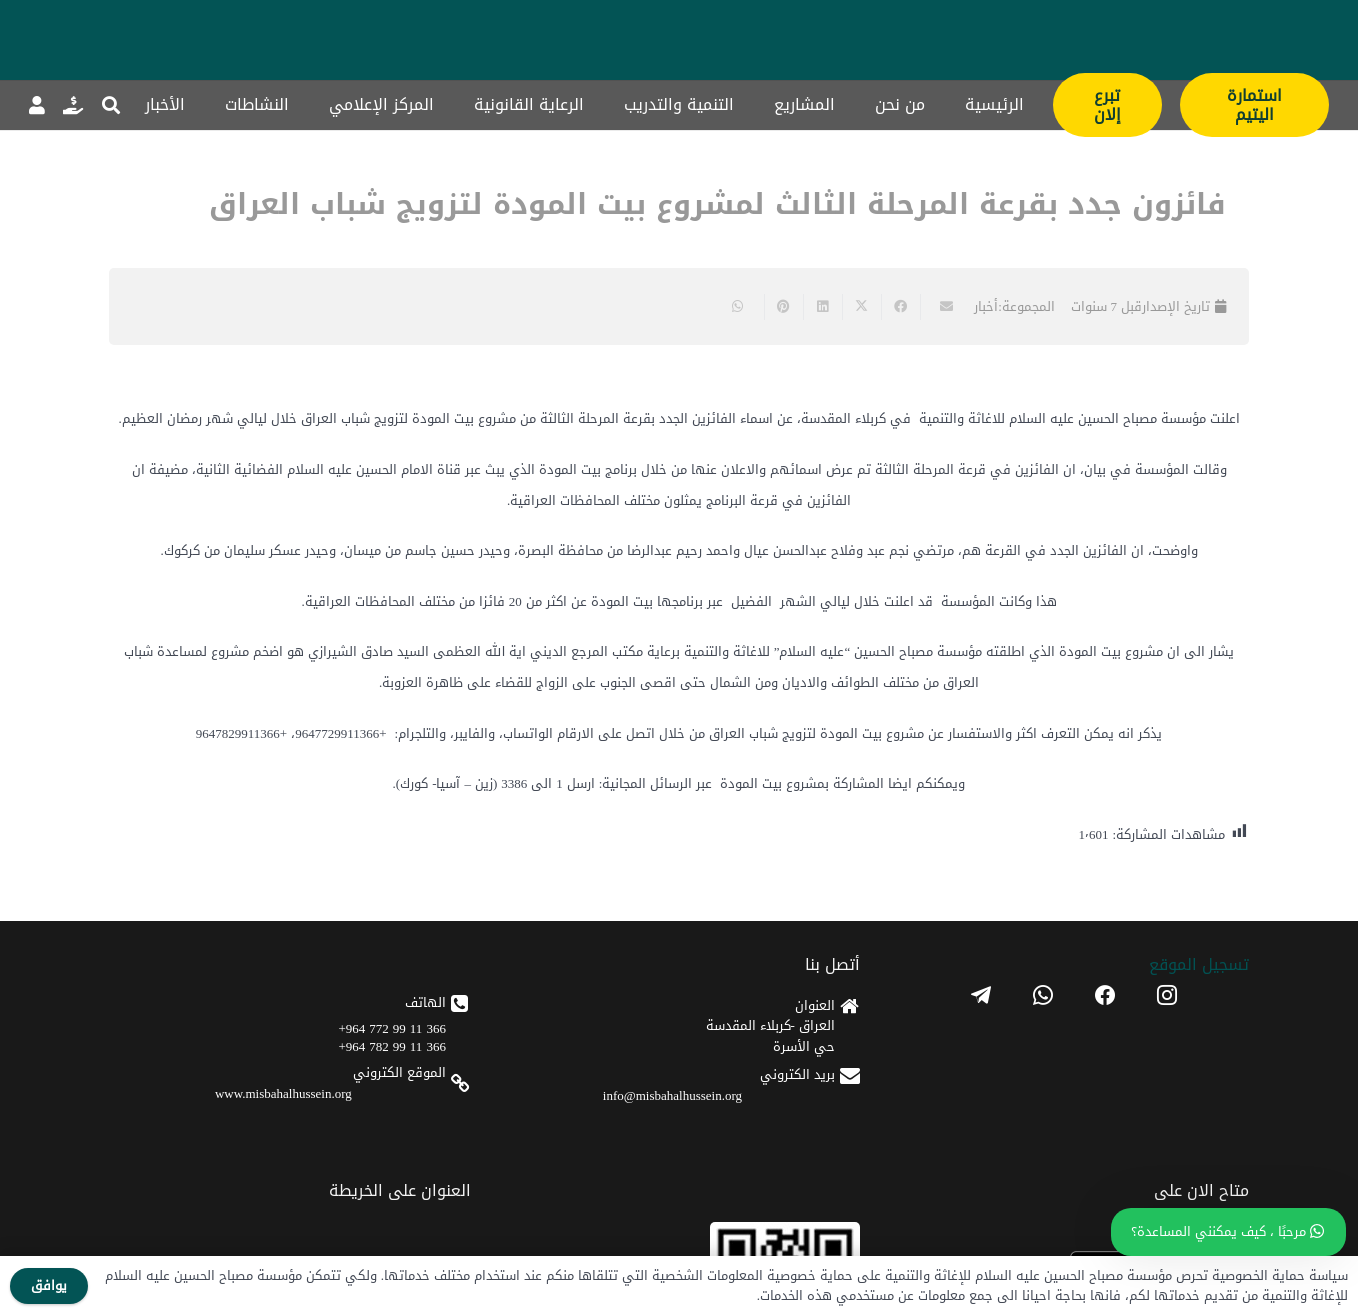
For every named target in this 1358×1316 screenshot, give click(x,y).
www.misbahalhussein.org (283, 1093)
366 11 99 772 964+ (392, 1028)
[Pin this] (783, 307)
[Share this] (900, 307)
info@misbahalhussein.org (672, 1095)
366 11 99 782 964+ (392, 1046)
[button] (112, 105)
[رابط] (73, 105)
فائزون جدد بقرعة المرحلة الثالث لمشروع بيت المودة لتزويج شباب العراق (717, 204)
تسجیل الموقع (1199, 964)
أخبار (986, 306)
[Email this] (939, 307)
